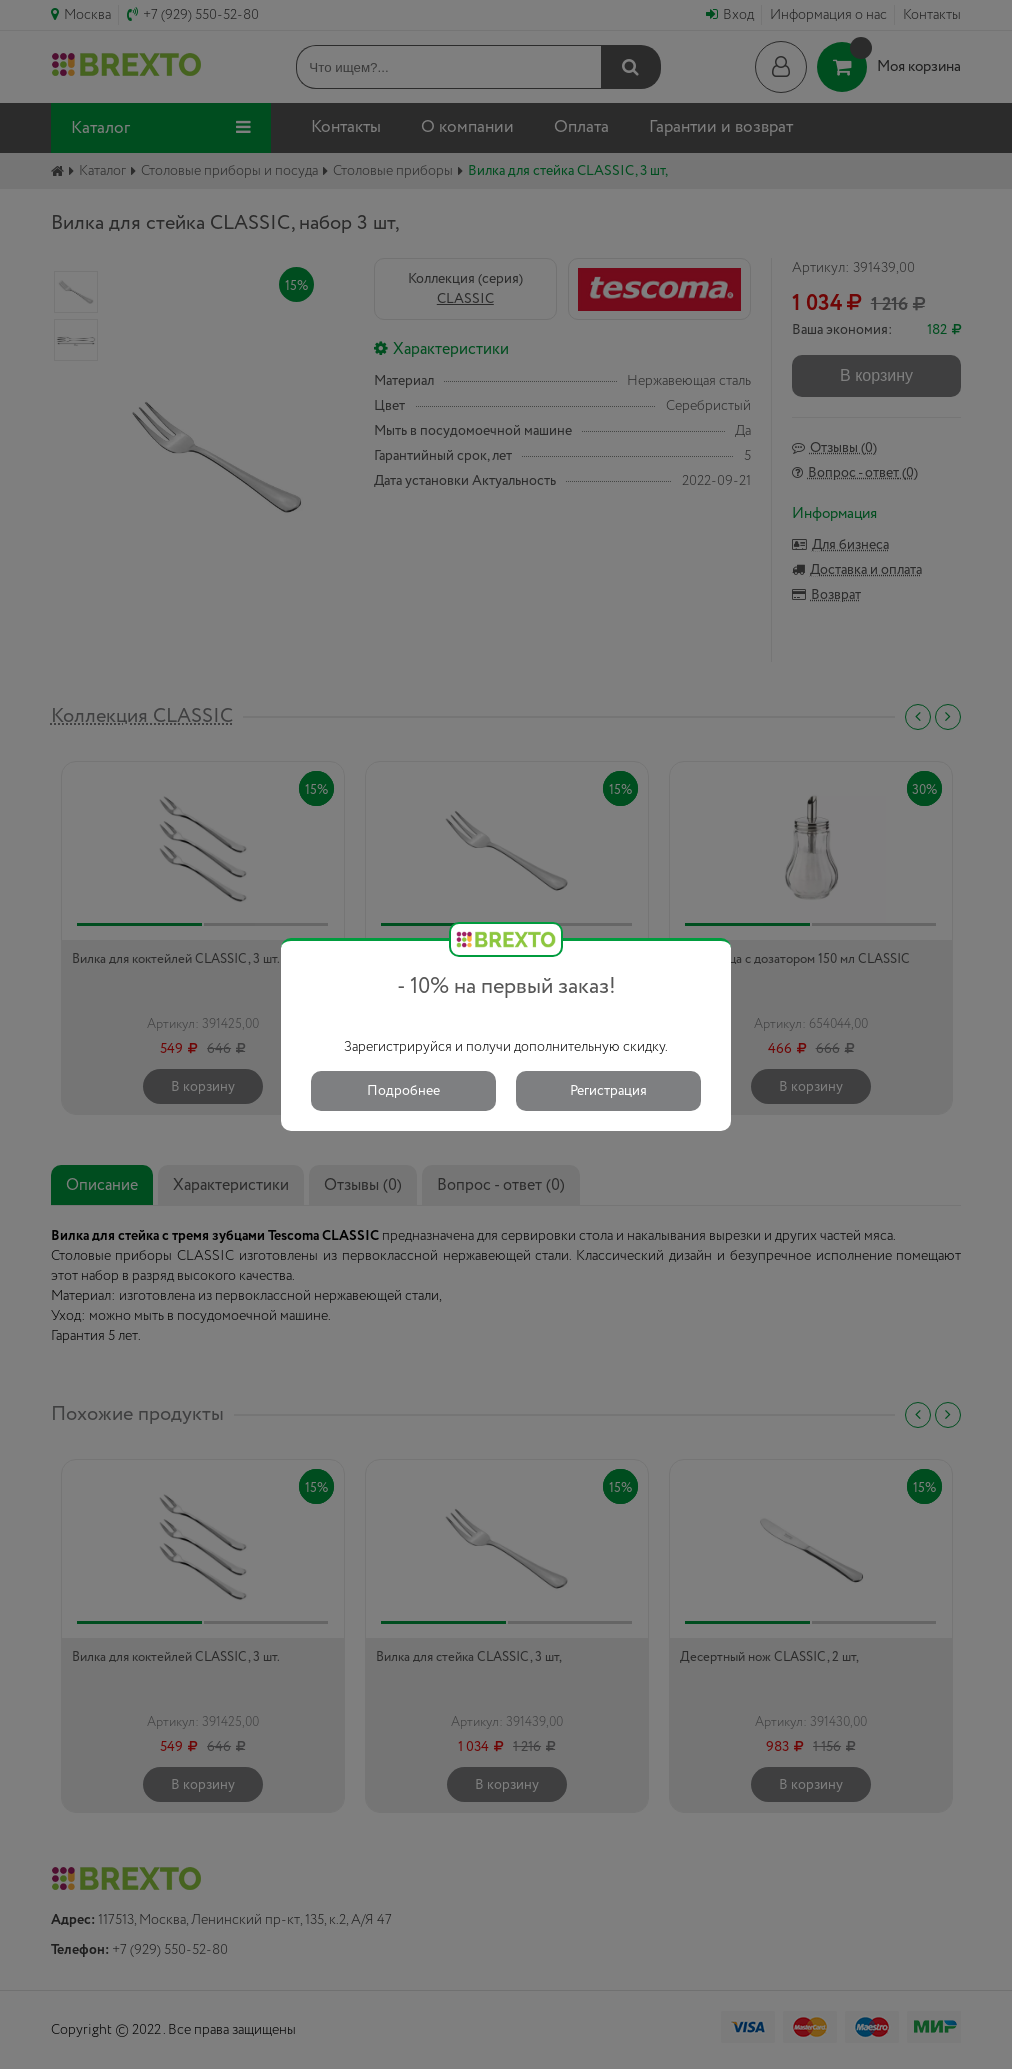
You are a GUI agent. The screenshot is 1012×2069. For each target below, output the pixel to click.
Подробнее (403, 1091)
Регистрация (608, 1091)
